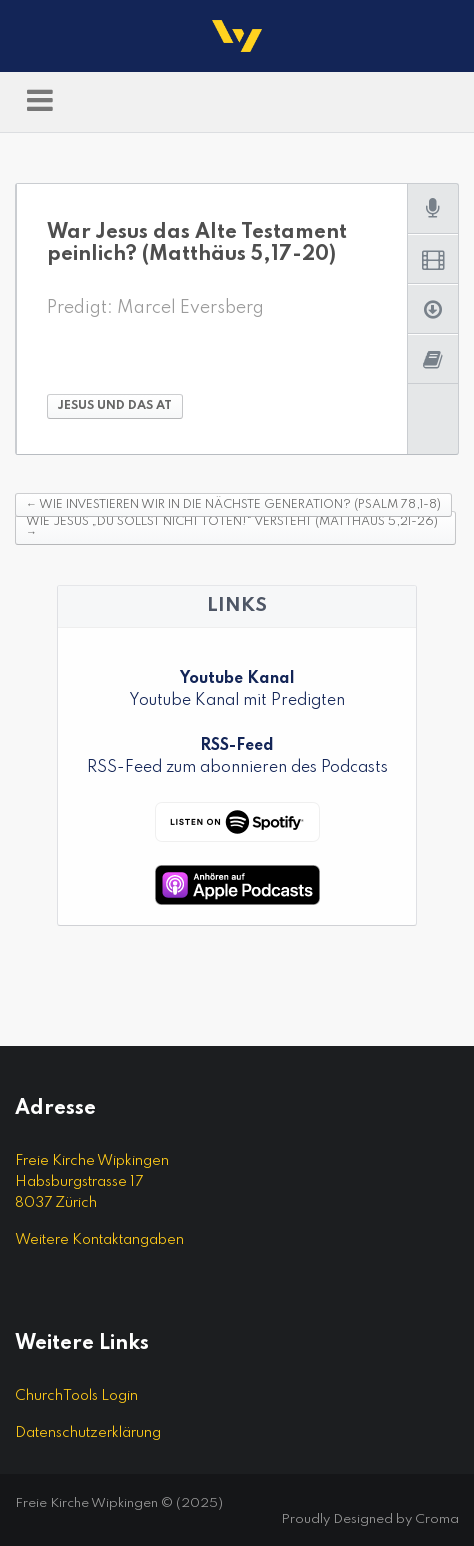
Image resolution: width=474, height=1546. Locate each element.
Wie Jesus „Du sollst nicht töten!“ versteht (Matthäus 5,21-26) (232, 527)
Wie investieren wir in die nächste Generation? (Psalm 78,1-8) (233, 505)
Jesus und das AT (115, 406)
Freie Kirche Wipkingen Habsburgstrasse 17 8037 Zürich (92, 1182)
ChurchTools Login (76, 1396)
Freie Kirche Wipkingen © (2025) (119, 1503)
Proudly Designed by (370, 1519)
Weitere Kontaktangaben (99, 1240)
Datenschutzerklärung (88, 1433)
